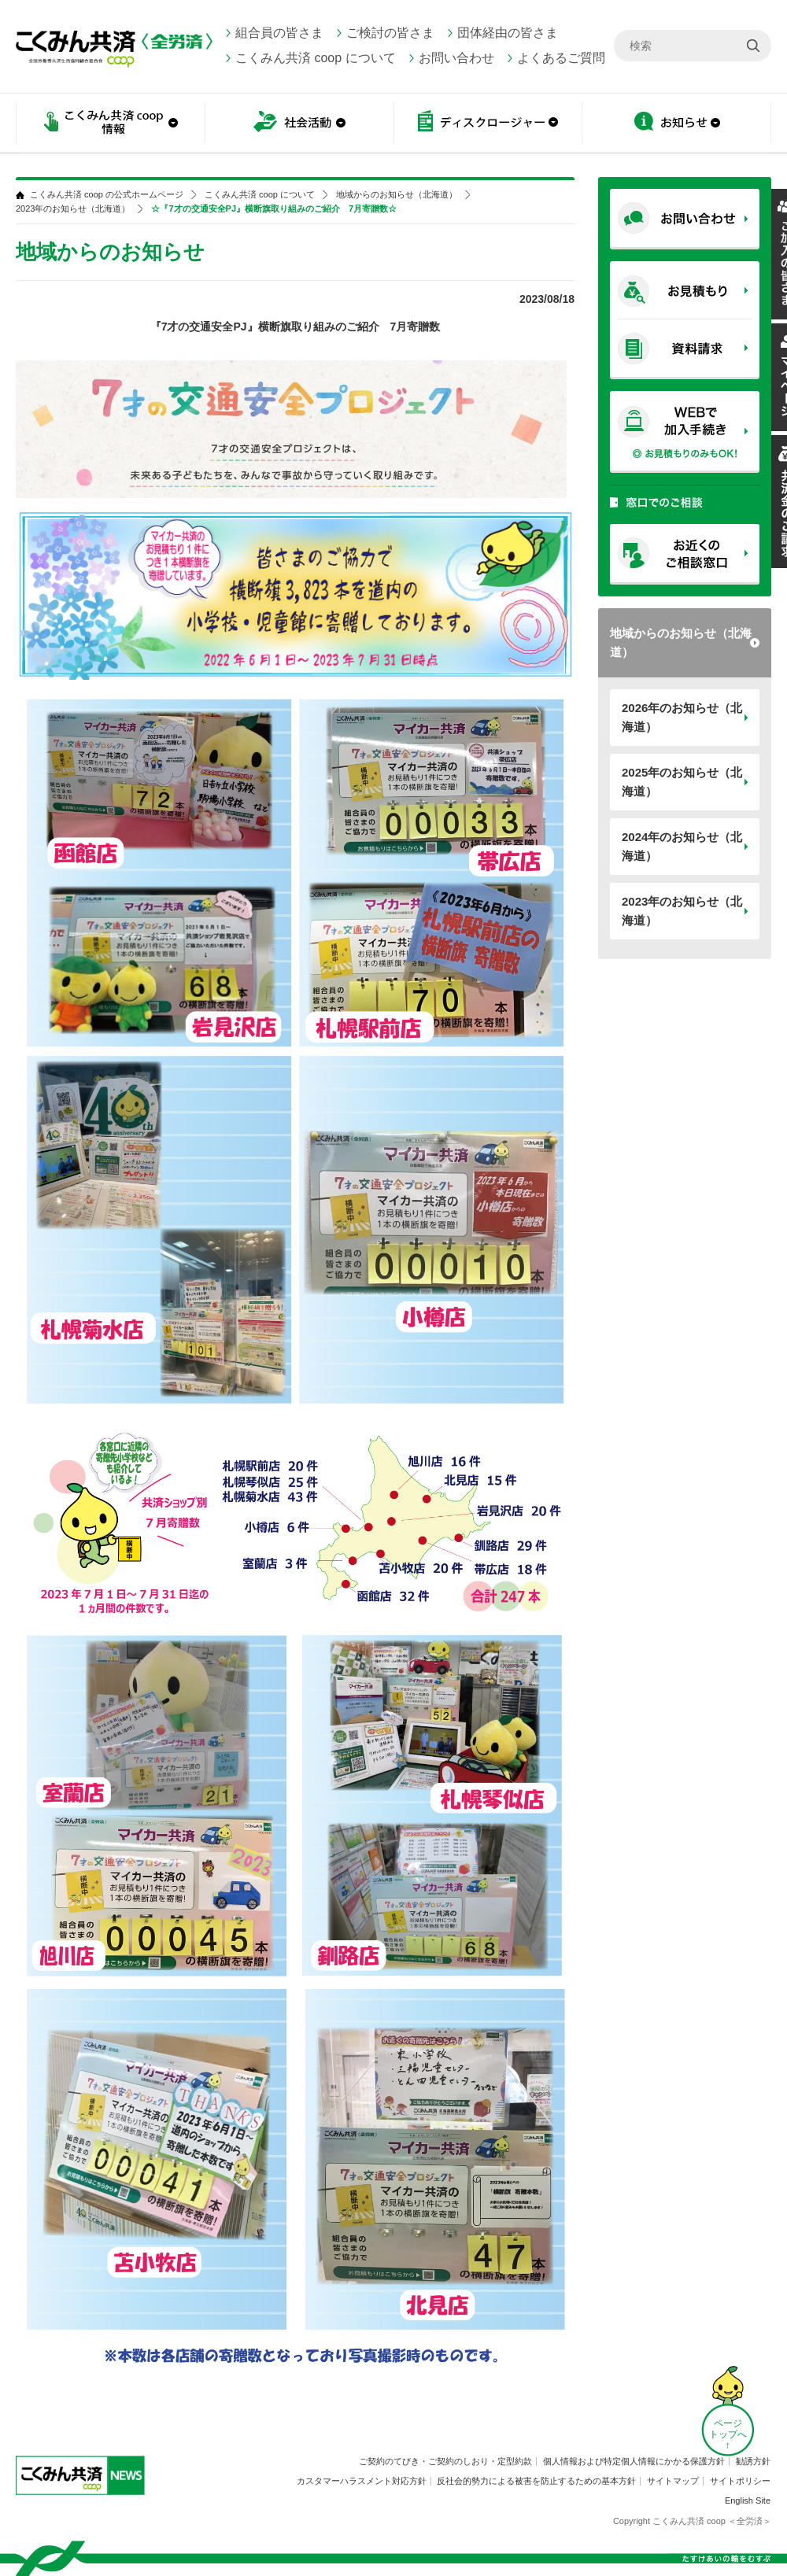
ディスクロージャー (488, 124)
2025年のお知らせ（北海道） (682, 782)
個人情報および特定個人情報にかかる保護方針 (634, 2461)
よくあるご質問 (561, 58)
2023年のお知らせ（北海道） (682, 911)
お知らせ (676, 124)
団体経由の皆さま (507, 32)
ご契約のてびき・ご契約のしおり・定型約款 (445, 2461)
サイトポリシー (740, 2481)
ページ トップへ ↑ (728, 2434)
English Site (747, 2500)
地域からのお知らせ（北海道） (681, 642)
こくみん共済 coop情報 (110, 124)
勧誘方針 (753, 2461)
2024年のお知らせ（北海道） (682, 846)
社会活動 (299, 124)
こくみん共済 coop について (315, 58)
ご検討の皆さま (390, 32)
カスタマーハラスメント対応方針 (362, 2481)
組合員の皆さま (279, 32)
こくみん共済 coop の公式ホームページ (106, 194)
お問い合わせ (456, 58)
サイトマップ (673, 2481)
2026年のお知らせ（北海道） (682, 717)
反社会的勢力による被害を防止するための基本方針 (536, 2481)
